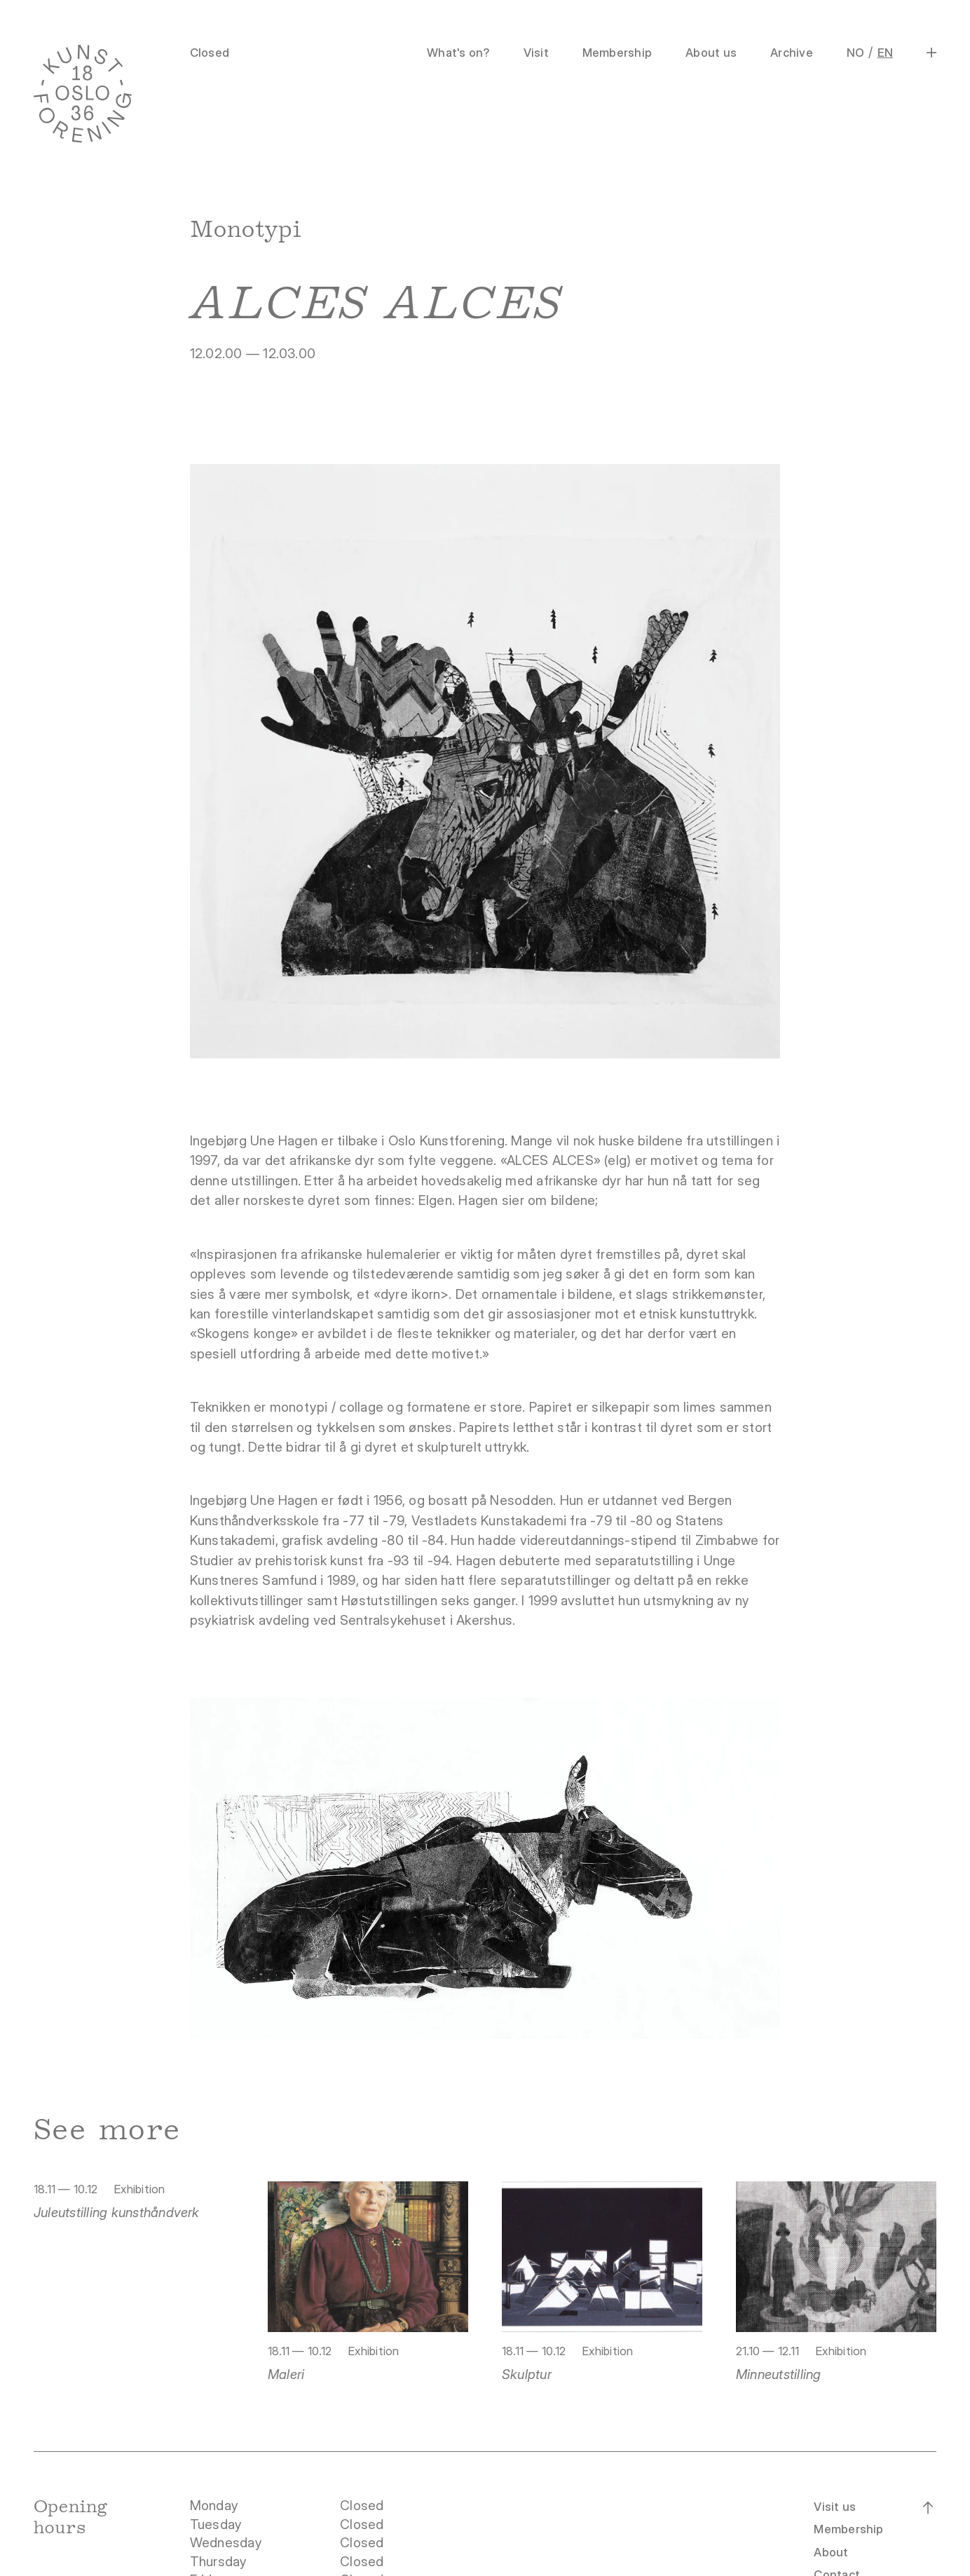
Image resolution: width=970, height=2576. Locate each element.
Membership (617, 53)
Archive (791, 53)
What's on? (458, 53)
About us (711, 53)
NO (855, 53)
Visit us (835, 2507)
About (831, 2552)
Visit (536, 53)
